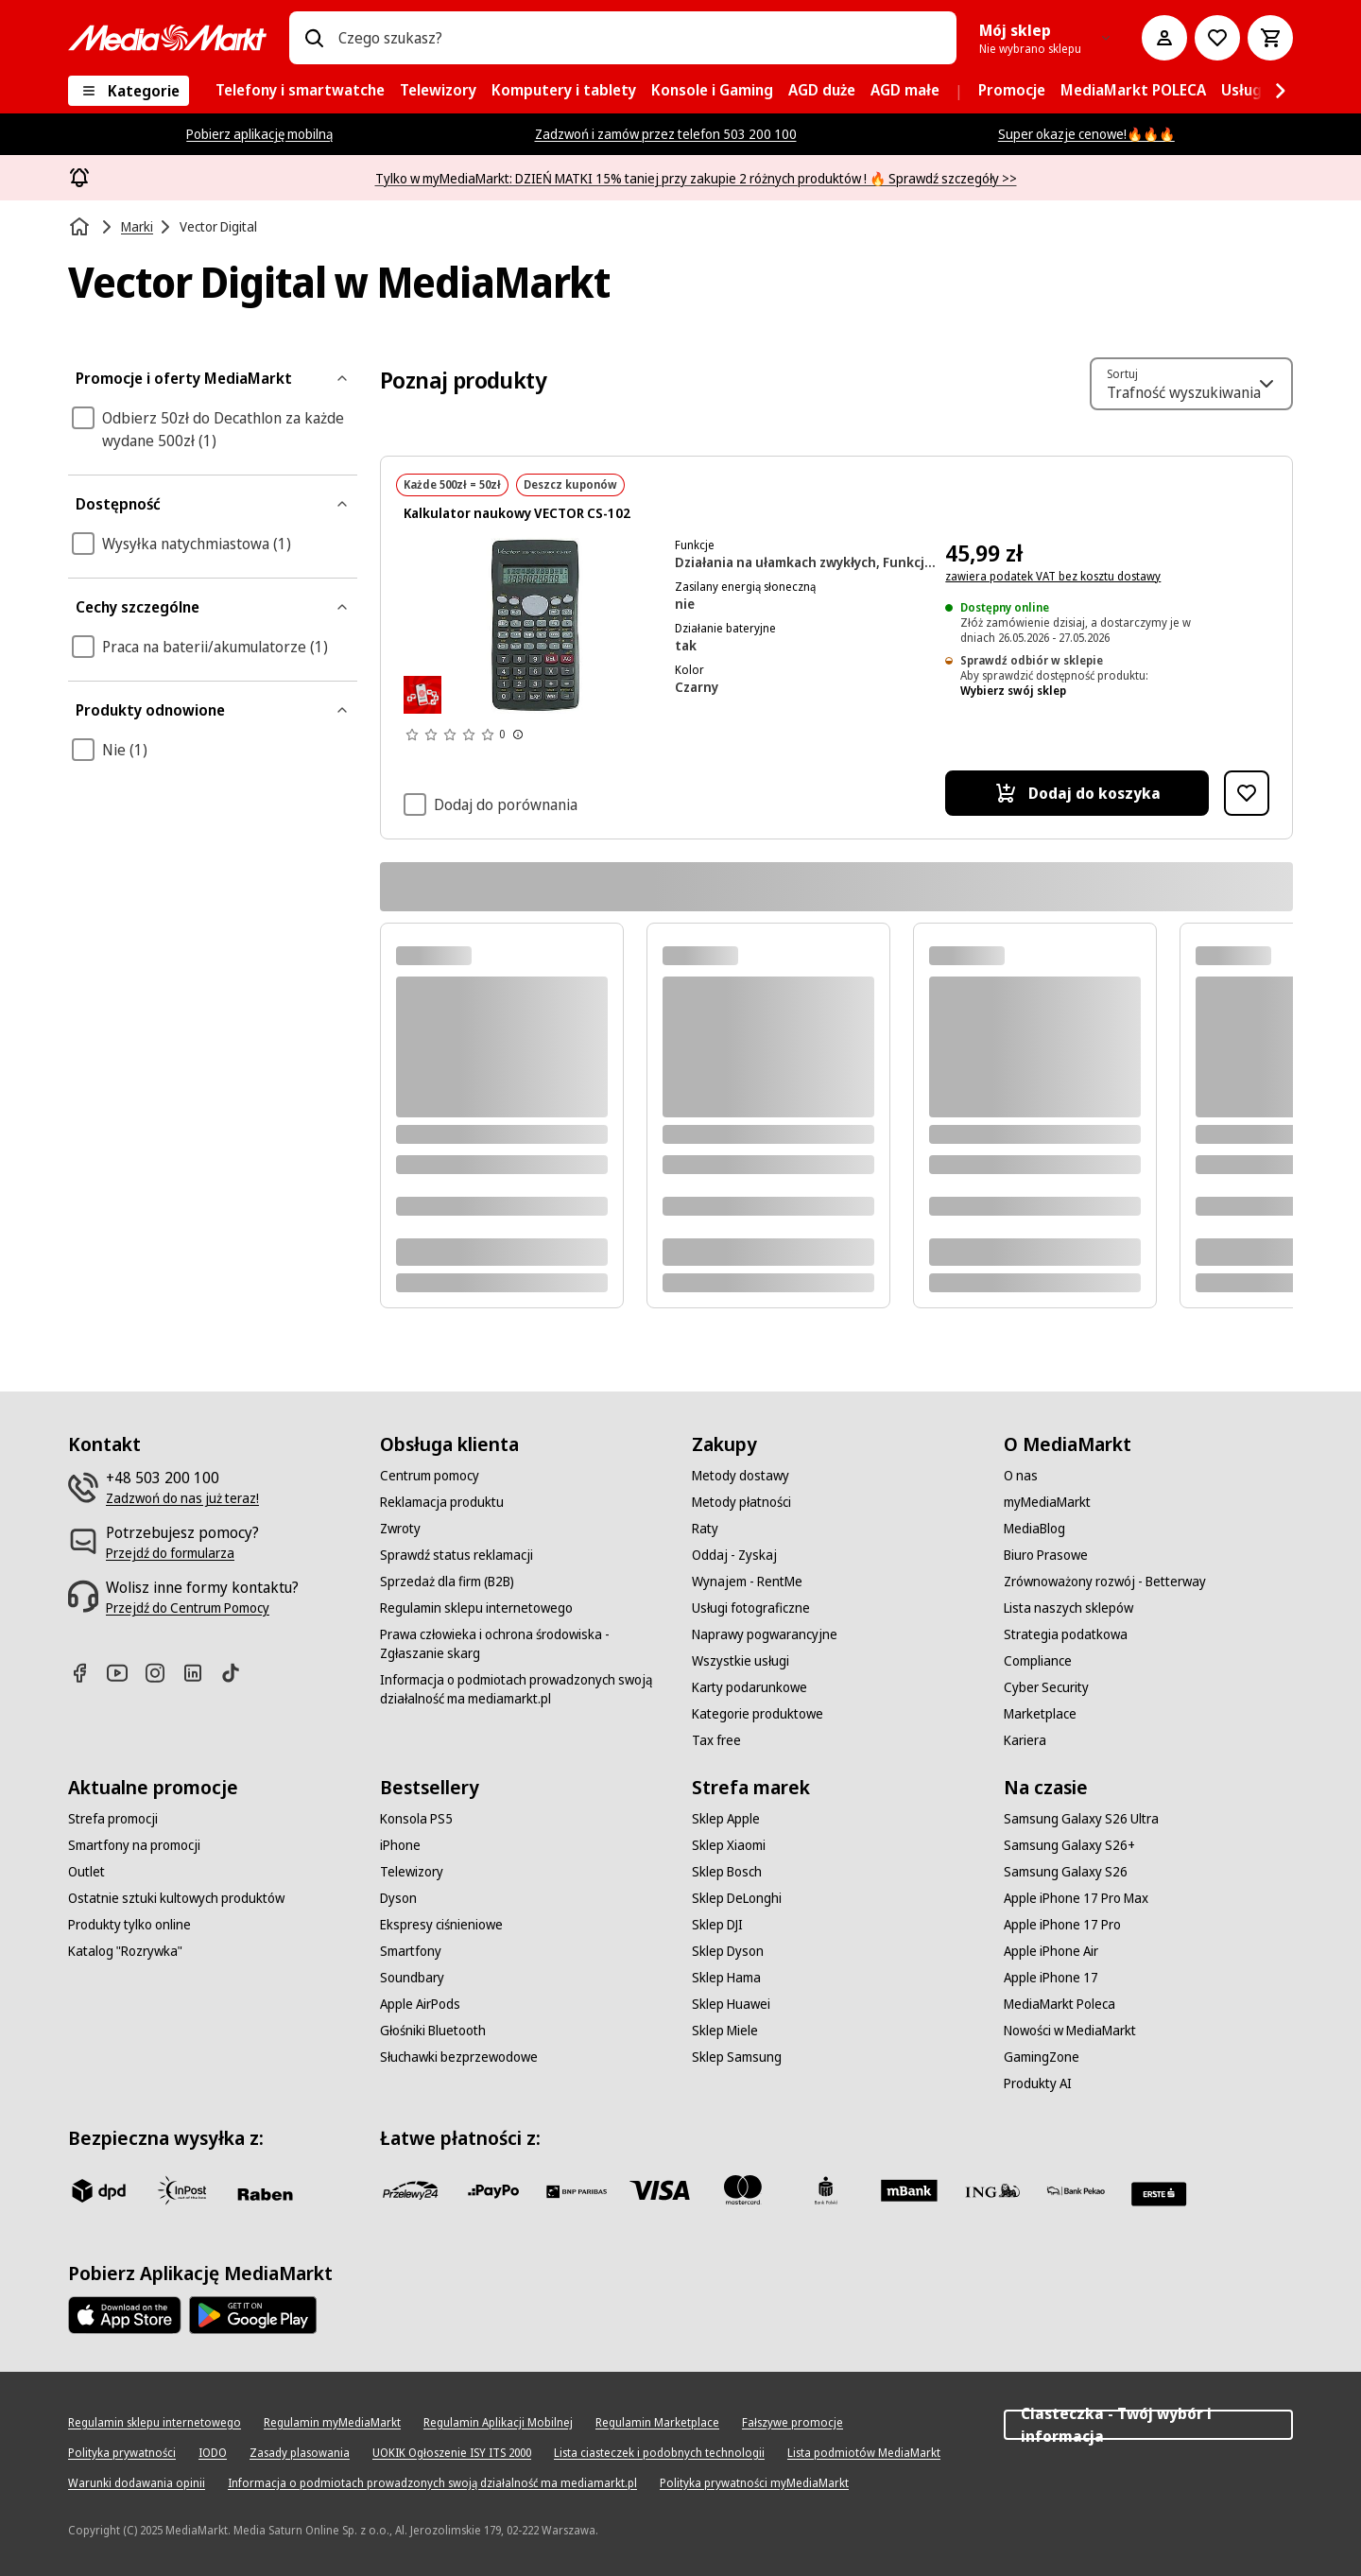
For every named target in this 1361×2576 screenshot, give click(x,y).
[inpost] (181, 2190)
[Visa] (659, 2190)
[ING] (992, 2190)
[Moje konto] (1164, 38)
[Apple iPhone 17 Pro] (1062, 1924)
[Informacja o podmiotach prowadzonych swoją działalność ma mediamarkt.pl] (524, 1689)
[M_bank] (909, 2190)
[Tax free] (716, 1740)
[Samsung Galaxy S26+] (1069, 1845)
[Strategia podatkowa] (1066, 1634)
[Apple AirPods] (420, 2004)
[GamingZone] (1041, 2057)
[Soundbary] (412, 1977)
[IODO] (212, 2453)
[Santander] (1158, 2194)
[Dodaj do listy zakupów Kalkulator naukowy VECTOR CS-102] (1246, 793)
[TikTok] (238, 1673)
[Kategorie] (128, 91)
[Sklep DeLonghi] (737, 1898)
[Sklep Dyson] (728, 1951)
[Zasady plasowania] (300, 2453)
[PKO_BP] (826, 2190)
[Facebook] (87, 1673)
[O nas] (1021, 1475)
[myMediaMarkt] (1047, 1502)
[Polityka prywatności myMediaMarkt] (754, 2483)
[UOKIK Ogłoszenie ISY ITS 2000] (451, 2453)
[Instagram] (162, 1673)
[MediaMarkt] (167, 38)
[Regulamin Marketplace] (657, 2422)
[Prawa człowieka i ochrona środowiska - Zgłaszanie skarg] (524, 1644)
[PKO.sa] (1075, 2190)
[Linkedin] (200, 1673)
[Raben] (264, 2194)
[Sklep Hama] (726, 1977)
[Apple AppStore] (124, 2315)
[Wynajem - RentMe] (747, 1581)
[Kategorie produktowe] (757, 1713)
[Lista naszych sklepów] (1068, 1608)
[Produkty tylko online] (129, 1924)
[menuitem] (300, 91)
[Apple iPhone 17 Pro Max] (1076, 1898)
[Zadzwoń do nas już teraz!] (182, 1498)
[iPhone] (400, 1845)
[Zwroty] (400, 1528)
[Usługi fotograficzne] (751, 1608)
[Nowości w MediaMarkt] (1070, 2030)
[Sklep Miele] (725, 2030)
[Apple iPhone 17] (1051, 1977)
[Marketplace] (1040, 1713)
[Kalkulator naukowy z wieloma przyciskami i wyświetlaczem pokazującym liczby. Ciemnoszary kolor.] (535, 626)
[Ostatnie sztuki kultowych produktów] (176, 1898)
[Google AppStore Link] (253, 2315)
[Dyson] (398, 1898)
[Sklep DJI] (717, 1924)
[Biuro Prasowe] (1046, 1555)
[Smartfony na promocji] (134, 1845)
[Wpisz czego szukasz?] (313, 38)
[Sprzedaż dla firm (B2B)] (447, 1581)
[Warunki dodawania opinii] (136, 2483)
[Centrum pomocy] (429, 1475)
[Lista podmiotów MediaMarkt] (863, 2453)
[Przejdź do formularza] (170, 1553)
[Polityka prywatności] (122, 2453)
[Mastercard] (743, 2190)
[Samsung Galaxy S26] (1066, 1871)
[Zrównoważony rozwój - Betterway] (1105, 1581)
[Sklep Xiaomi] (729, 1845)
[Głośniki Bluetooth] (433, 2030)
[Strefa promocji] (113, 1818)
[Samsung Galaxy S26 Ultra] (1081, 1818)
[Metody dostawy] (740, 1475)
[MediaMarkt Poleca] (1059, 2004)
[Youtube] (125, 1673)
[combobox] (639, 37)
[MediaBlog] (1034, 1528)
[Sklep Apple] (726, 1818)
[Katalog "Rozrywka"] (125, 1951)
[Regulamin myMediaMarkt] (332, 2422)
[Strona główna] (81, 227)
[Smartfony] (410, 1951)
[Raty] (705, 1528)
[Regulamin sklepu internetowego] (476, 1608)
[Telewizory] (411, 1871)
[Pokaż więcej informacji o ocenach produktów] (518, 734)
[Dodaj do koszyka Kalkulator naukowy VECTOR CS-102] (1077, 793)
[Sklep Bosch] (727, 1871)
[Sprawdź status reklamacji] (456, 1555)
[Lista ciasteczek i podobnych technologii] (659, 2453)
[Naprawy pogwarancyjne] (764, 1634)
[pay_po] (493, 2190)
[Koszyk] (1270, 38)
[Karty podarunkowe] (749, 1687)
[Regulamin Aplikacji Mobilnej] (498, 2422)
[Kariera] (1025, 1740)
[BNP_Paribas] (576, 2190)
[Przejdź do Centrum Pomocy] (187, 1608)
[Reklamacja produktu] (442, 1502)
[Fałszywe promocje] (792, 2422)
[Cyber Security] (1046, 1687)
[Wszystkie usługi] (740, 1660)
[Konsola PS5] (416, 1818)
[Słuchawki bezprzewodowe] (459, 2057)
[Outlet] (86, 1871)
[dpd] (98, 2190)
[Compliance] (1038, 1660)
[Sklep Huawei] (731, 2004)
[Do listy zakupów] (1217, 38)
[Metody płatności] (741, 1502)
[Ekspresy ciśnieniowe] (441, 1924)
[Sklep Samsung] (737, 2057)
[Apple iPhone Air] (1051, 1951)
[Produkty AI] (1038, 2083)
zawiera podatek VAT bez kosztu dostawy (1053, 576)
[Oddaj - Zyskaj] (734, 1555)
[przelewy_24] (410, 2190)
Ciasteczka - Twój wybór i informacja (1148, 2425)
